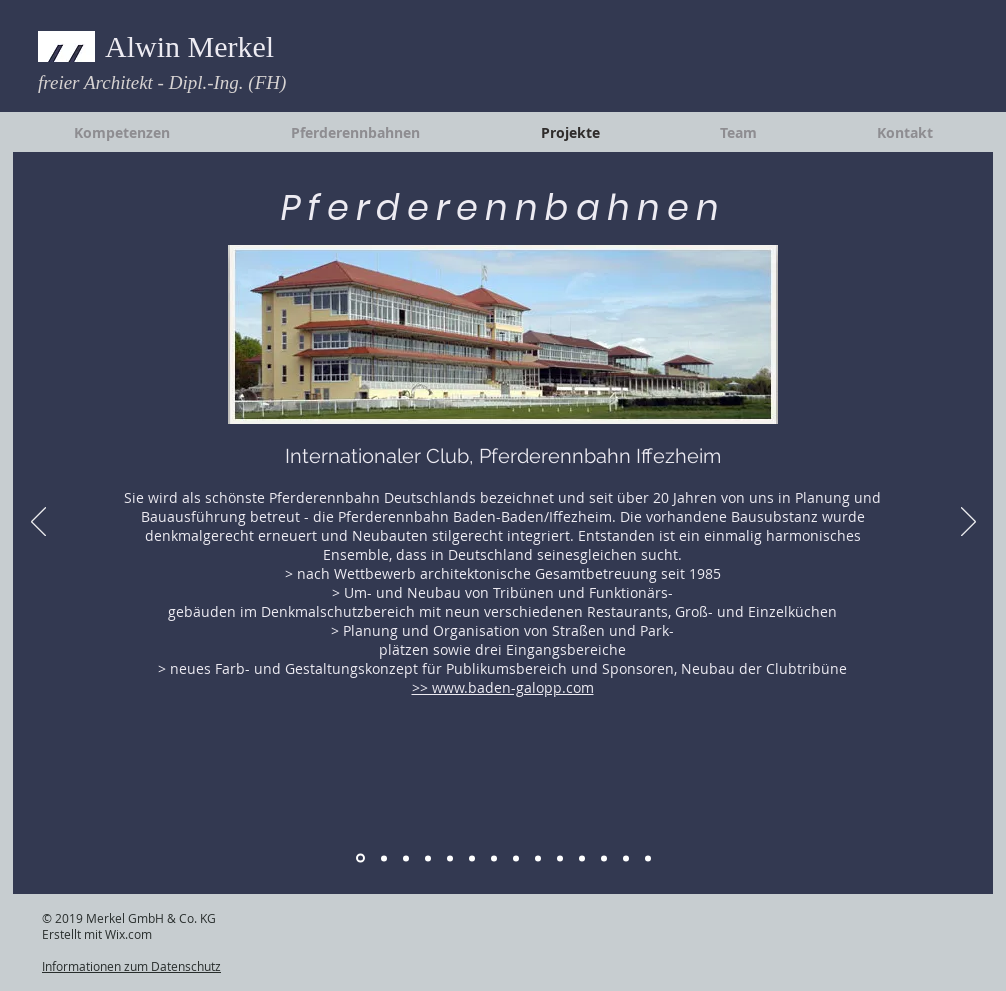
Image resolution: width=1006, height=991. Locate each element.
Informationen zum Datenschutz (131, 966)
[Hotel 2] (516, 858)
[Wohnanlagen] (604, 858)
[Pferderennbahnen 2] (384, 858)
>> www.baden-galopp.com (503, 687)
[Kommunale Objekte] (560, 858)
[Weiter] (968, 523)
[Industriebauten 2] (450, 858)
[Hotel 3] (538, 858)
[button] (503, 334)
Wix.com (128, 934)
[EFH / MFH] (626, 858)
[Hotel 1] (494, 858)
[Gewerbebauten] (582, 858)
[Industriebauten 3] (472, 858)
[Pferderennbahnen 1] (360, 858)
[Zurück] (38, 523)
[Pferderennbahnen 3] (406, 858)
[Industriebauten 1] (428, 858)
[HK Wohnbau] (648, 858)
